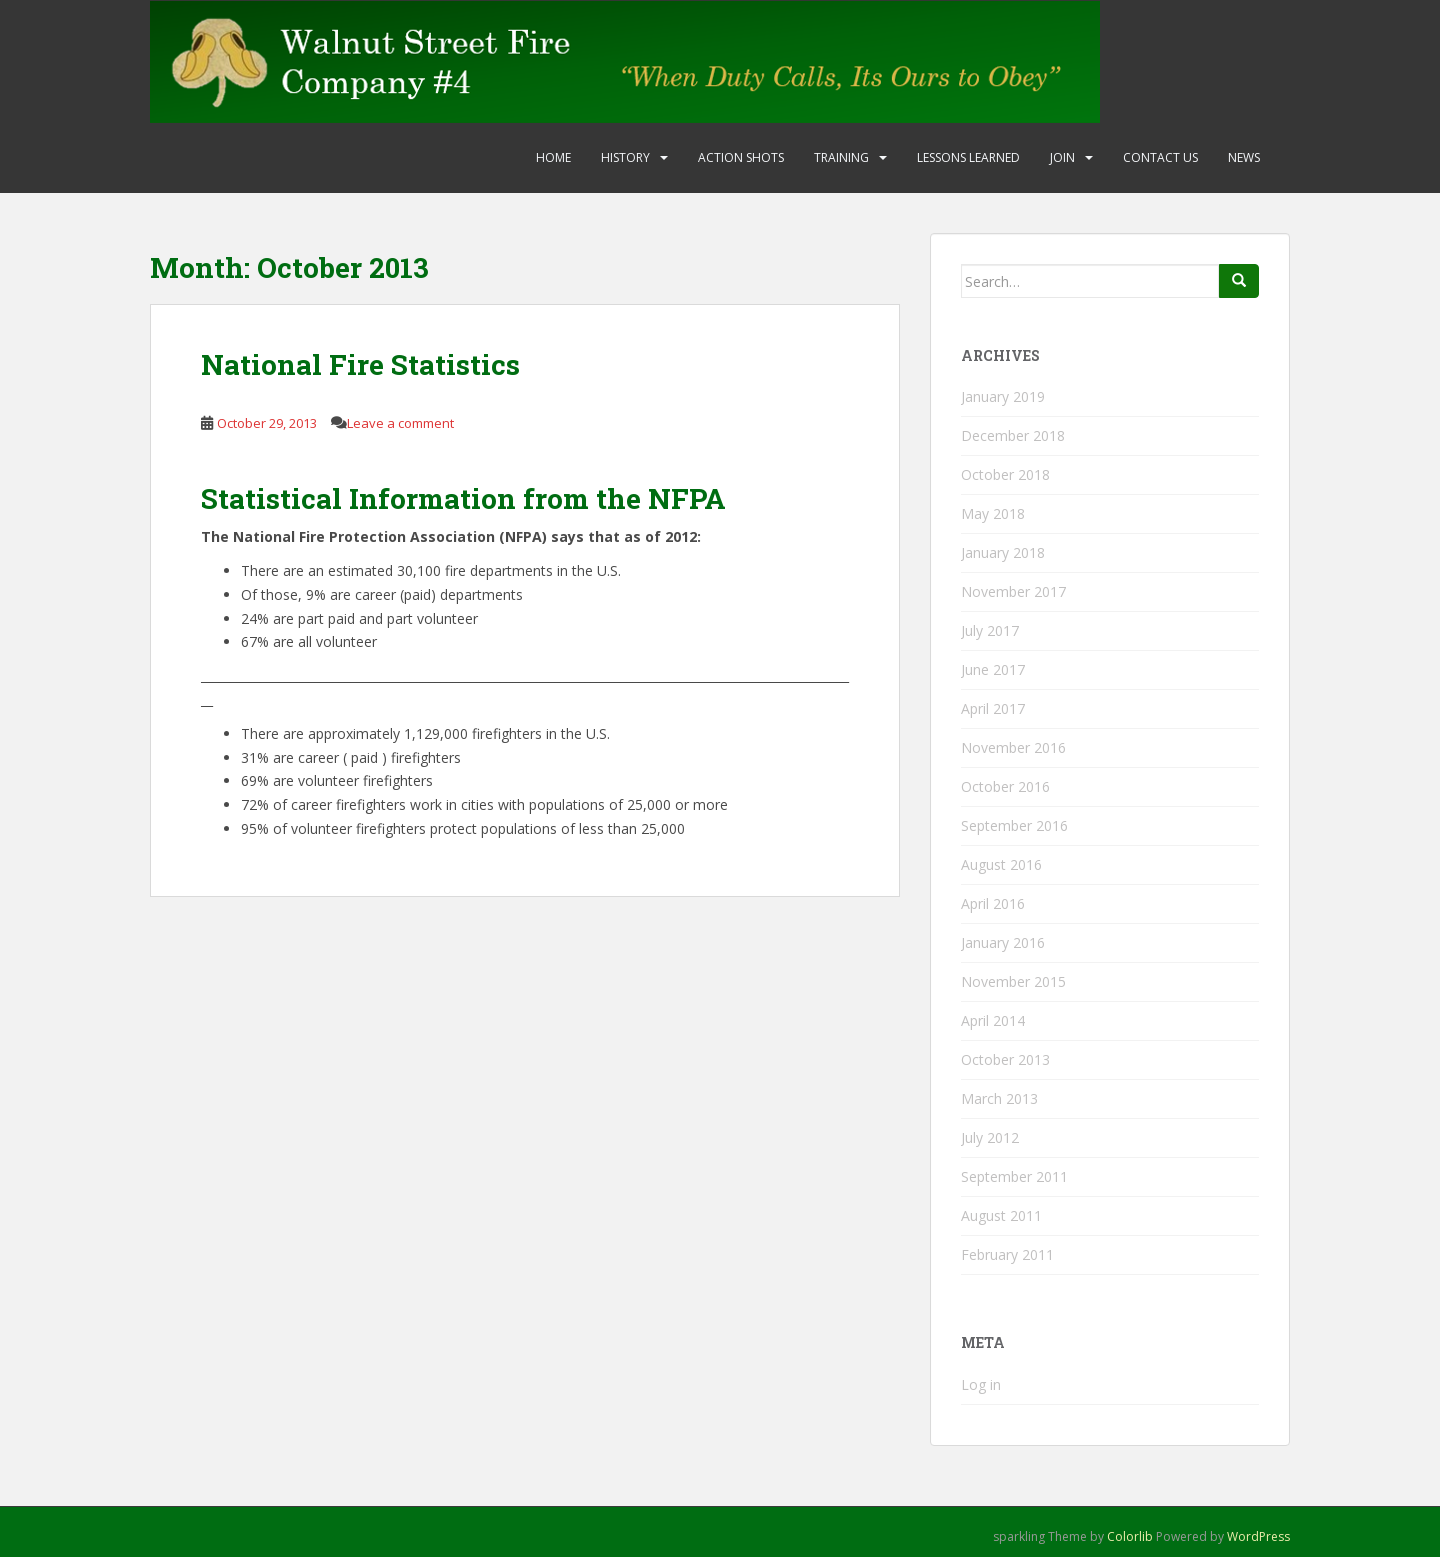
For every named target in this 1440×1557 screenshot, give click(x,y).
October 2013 (1005, 1059)
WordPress (1258, 1536)
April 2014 (993, 1020)
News (1244, 157)
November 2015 (1013, 981)
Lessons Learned (968, 157)
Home (553, 157)
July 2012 (990, 1137)
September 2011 (1014, 1176)
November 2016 (1013, 747)
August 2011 (1001, 1215)
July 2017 (990, 630)
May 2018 (993, 513)
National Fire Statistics (360, 364)
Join (1062, 157)
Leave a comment (400, 423)
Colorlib (1130, 1536)
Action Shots (741, 157)
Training (841, 157)
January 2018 (1003, 552)
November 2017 (1013, 591)
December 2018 (1013, 435)
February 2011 (1007, 1254)
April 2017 (993, 708)
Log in (981, 1384)
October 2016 (1005, 786)
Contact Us (1160, 157)
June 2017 (993, 669)
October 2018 (1005, 474)
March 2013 (999, 1098)
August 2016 (1001, 864)
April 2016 (993, 903)
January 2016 (1003, 942)
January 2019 (1003, 396)
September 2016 (1014, 825)
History (625, 157)
